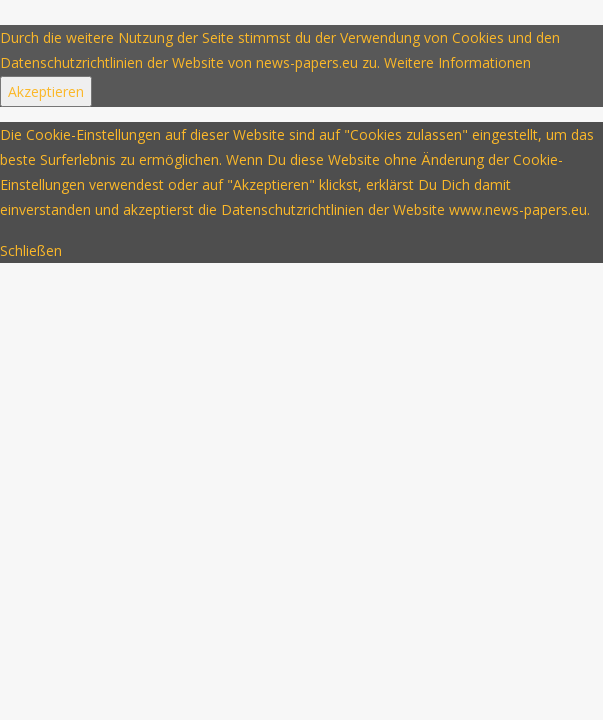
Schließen (31, 250)
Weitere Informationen (457, 62)
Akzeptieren (46, 91)
